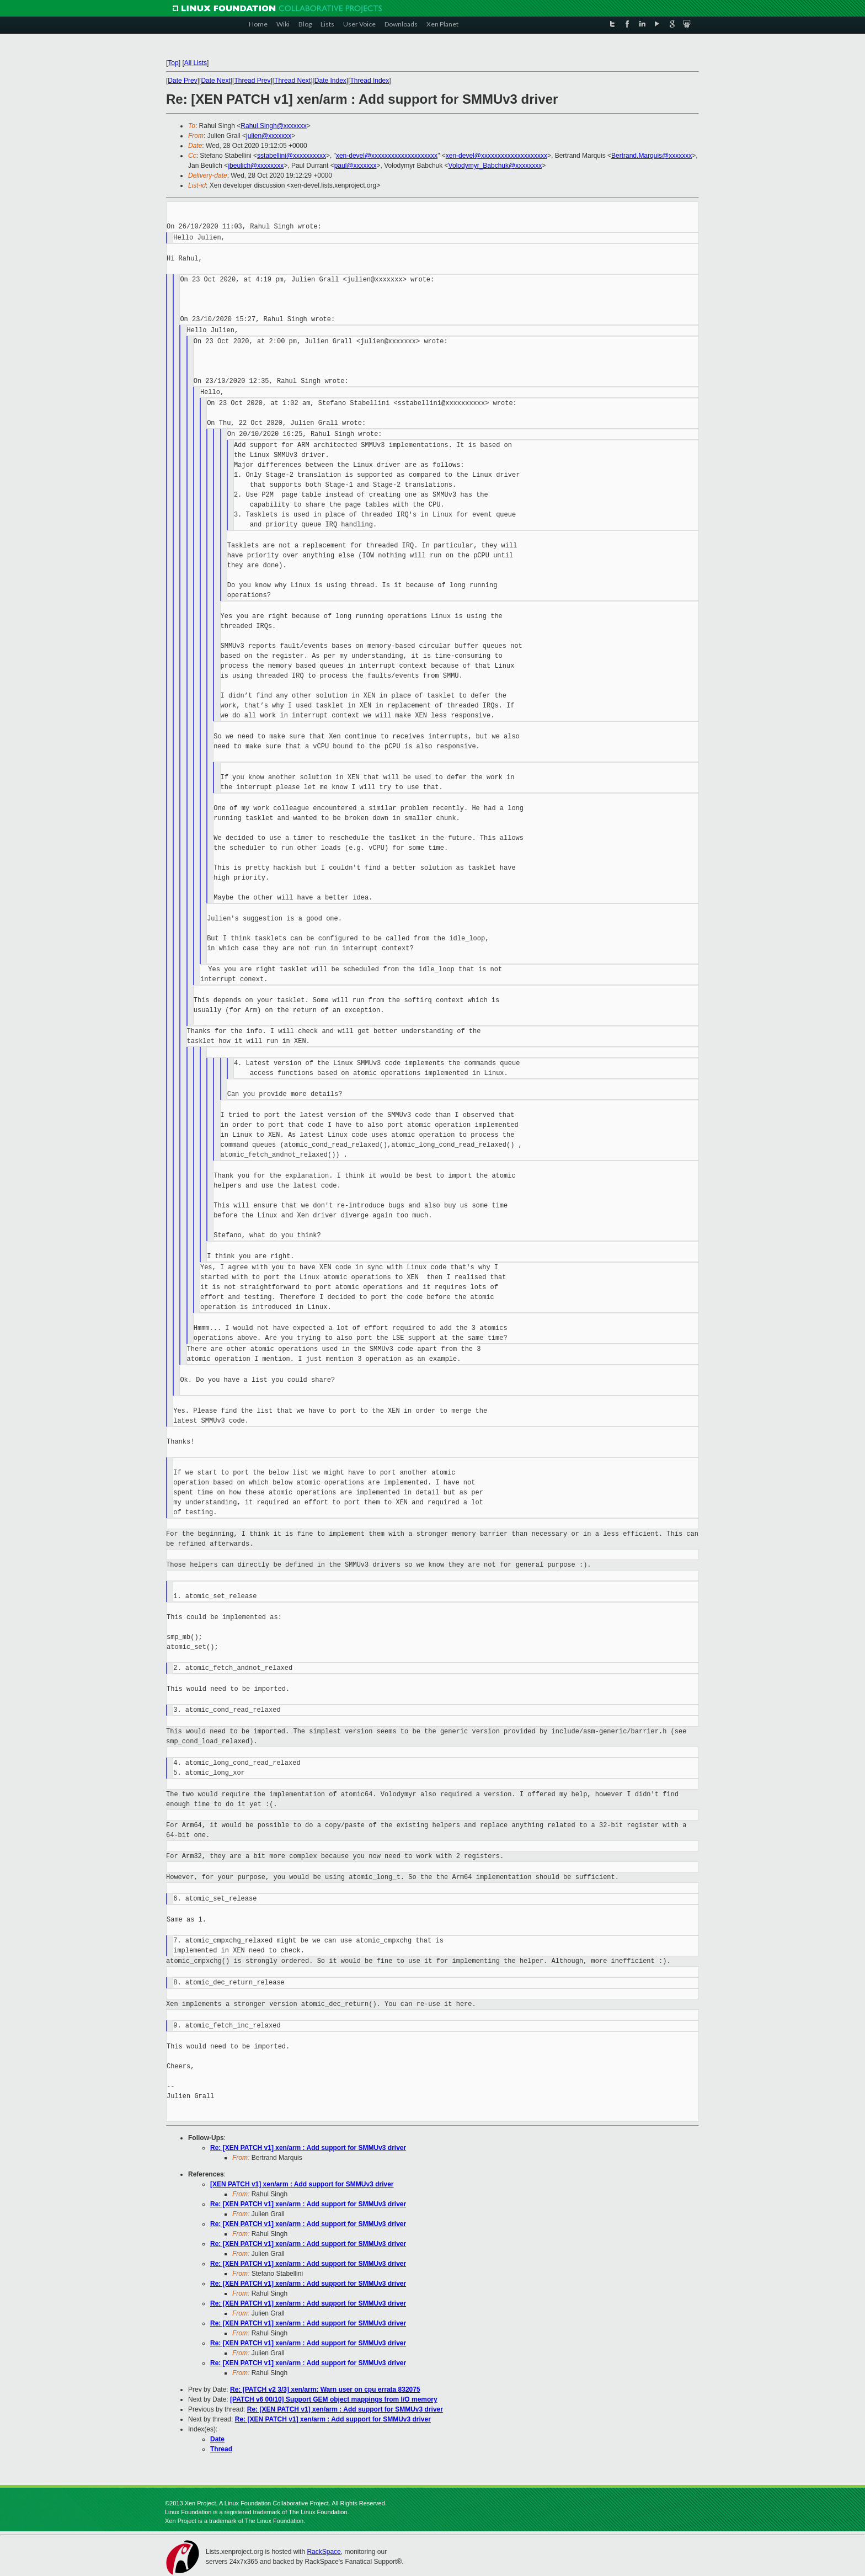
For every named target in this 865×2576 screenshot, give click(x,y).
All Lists (195, 63)
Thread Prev (252, 80)
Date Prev (182, 80)
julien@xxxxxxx (268, 136)
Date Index (330, 80)
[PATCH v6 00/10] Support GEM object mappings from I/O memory (333, 2399)
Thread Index (369, 80)
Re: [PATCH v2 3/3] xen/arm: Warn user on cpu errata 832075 (325, 2389)
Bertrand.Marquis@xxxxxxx (651, 155)
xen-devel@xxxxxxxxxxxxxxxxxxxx (386, 155)
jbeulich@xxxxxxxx (256, 165)
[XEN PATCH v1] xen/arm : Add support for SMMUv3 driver (302, 2184)
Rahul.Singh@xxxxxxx (274, 126)
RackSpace (323, 2552)
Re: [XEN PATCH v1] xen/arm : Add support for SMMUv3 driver (308, 2148)
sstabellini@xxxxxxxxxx (291, 155)
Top (173, 63)
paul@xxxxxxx (355, 165)
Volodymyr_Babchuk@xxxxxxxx (495, 165)
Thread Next (292, 80)
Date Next (215, 80)
